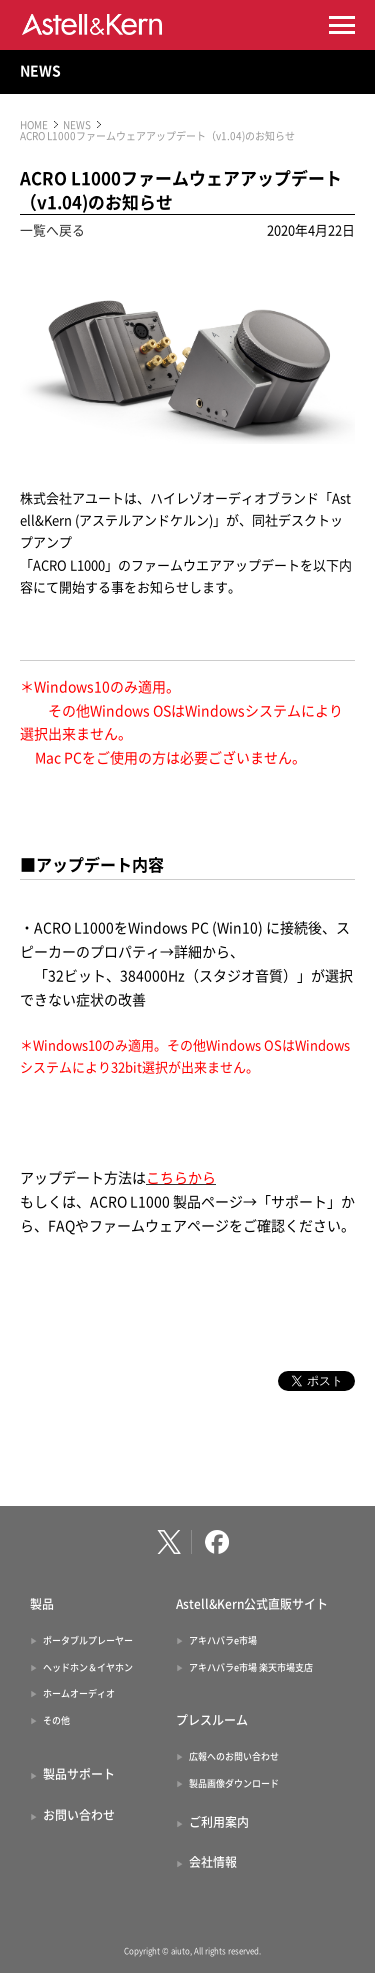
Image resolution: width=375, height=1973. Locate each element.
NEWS (40, 71)
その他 (56, 1720)
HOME (34, 125)
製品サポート (79, 1774)
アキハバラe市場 (223, 1640)
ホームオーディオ (79, 1693)
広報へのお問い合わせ (234, 1756)
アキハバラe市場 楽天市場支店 (251, 1667)
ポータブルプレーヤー (88, 1640)
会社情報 (213, 1862)
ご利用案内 (219, 1822)
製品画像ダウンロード (234, 1783)
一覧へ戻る (52, 230)
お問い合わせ (79, 1815)
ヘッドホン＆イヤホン (88, 1667)
